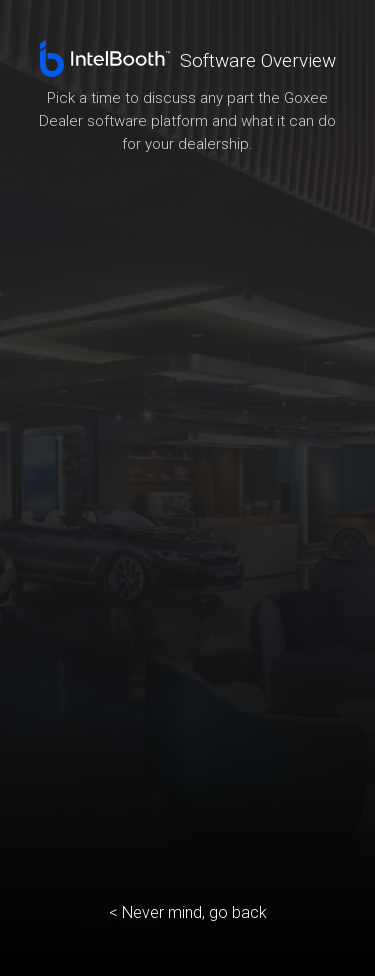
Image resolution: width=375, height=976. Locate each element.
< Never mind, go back (188, 912)
